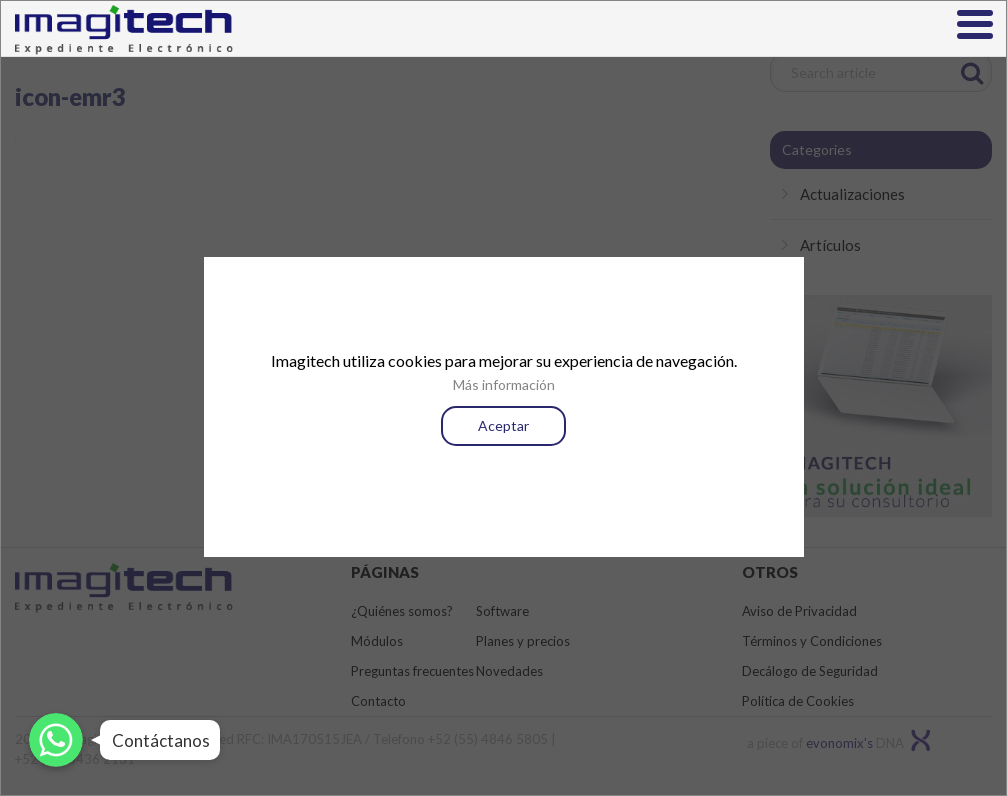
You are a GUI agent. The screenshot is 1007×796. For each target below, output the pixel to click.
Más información (504, 384)
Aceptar (503, 425)
